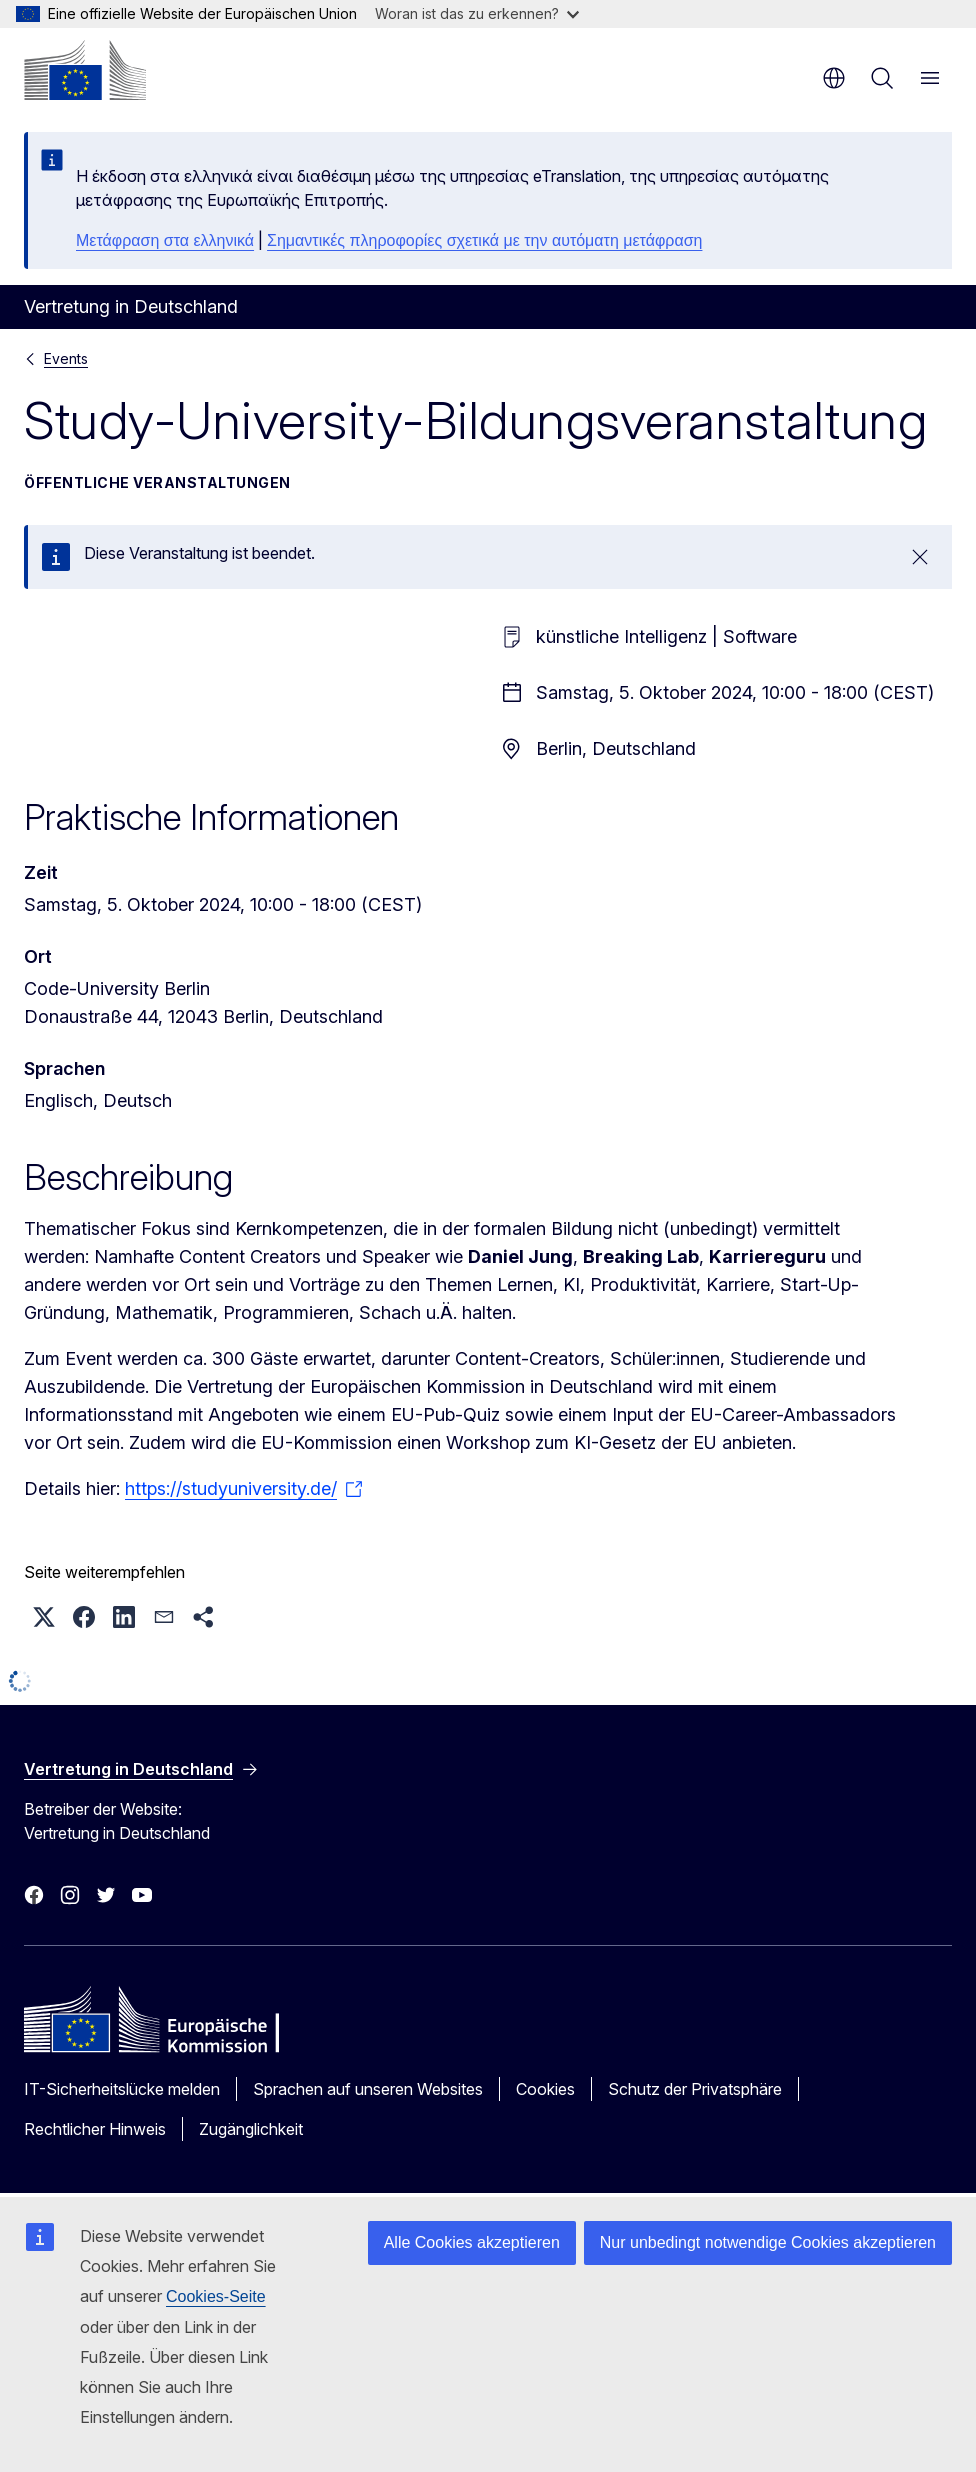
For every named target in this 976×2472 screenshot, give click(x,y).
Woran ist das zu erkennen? (477, 13)
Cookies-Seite (216, 2296)
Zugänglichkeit (251, 2129)
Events (66, 358)
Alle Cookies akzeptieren (472, 2242)
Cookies (545, 2089)
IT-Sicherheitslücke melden (122, 2089)
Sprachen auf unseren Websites (368, 2089)
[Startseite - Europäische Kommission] (85, 70)
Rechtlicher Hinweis (95, 2129)
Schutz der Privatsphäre (695, 2089)
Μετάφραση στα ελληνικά (165, 240)
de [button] (834, 78)
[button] (44, 1617)
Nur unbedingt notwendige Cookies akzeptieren (768, 2242)
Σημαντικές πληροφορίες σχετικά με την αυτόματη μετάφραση (484, 240)
